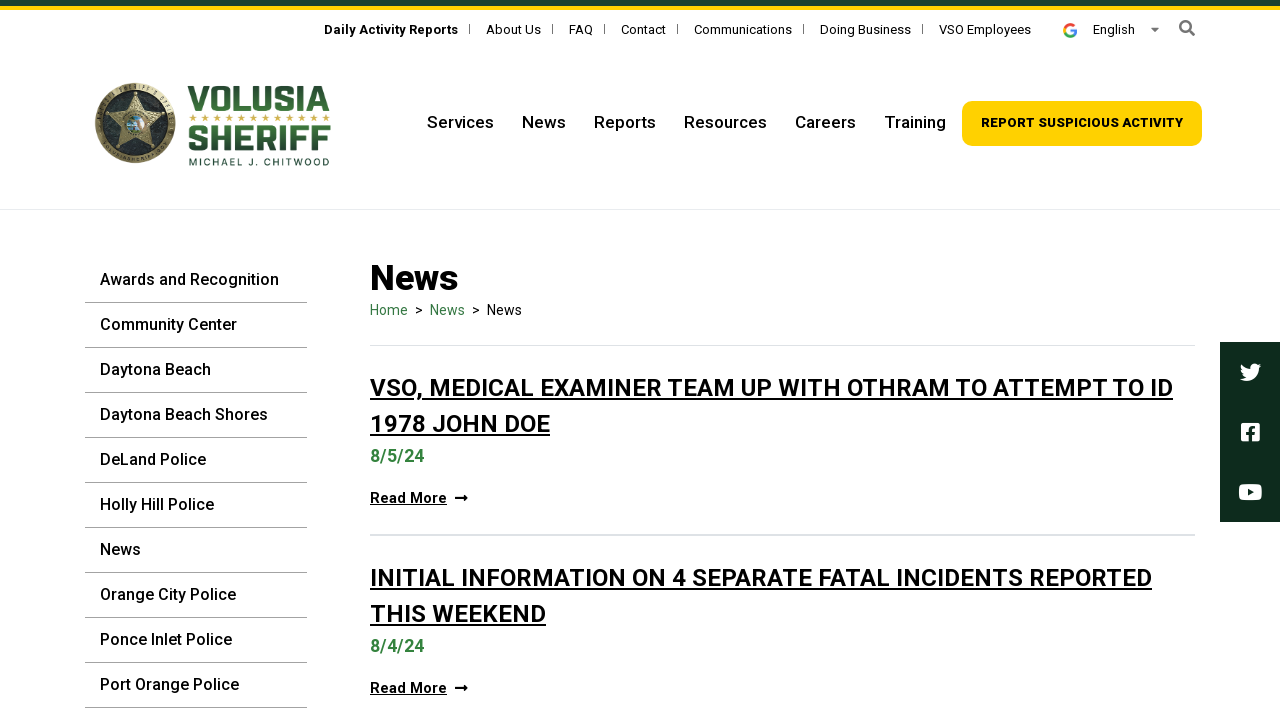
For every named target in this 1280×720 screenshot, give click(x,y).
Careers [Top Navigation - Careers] (825, 122)
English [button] (1099, 29)
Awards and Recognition (189, 279)
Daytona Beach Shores (184, 414)
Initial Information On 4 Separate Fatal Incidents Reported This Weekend (761, 596)
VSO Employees (985, 29)
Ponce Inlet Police (166, 639)
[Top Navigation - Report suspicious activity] (1082, 123)
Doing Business (865, 29)
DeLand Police (153, 459)
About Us (513, 29)
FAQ (581, 29)
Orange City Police (168, 594)
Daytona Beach (155, 369)
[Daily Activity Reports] (391, 29)
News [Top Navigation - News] (544, 122)
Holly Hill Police (157, 504)
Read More (419, 498)
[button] (1187, 28)
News (120, 549)
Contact (643, 29)
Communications (743, 29)
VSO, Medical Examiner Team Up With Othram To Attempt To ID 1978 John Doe (771, 406)
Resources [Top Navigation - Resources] (725, 122)
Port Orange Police (169, 684)
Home (389, 310)
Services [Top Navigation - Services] (460, 122)
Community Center (168, 324)
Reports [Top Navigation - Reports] (625, 122)
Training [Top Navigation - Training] (915, 122)
